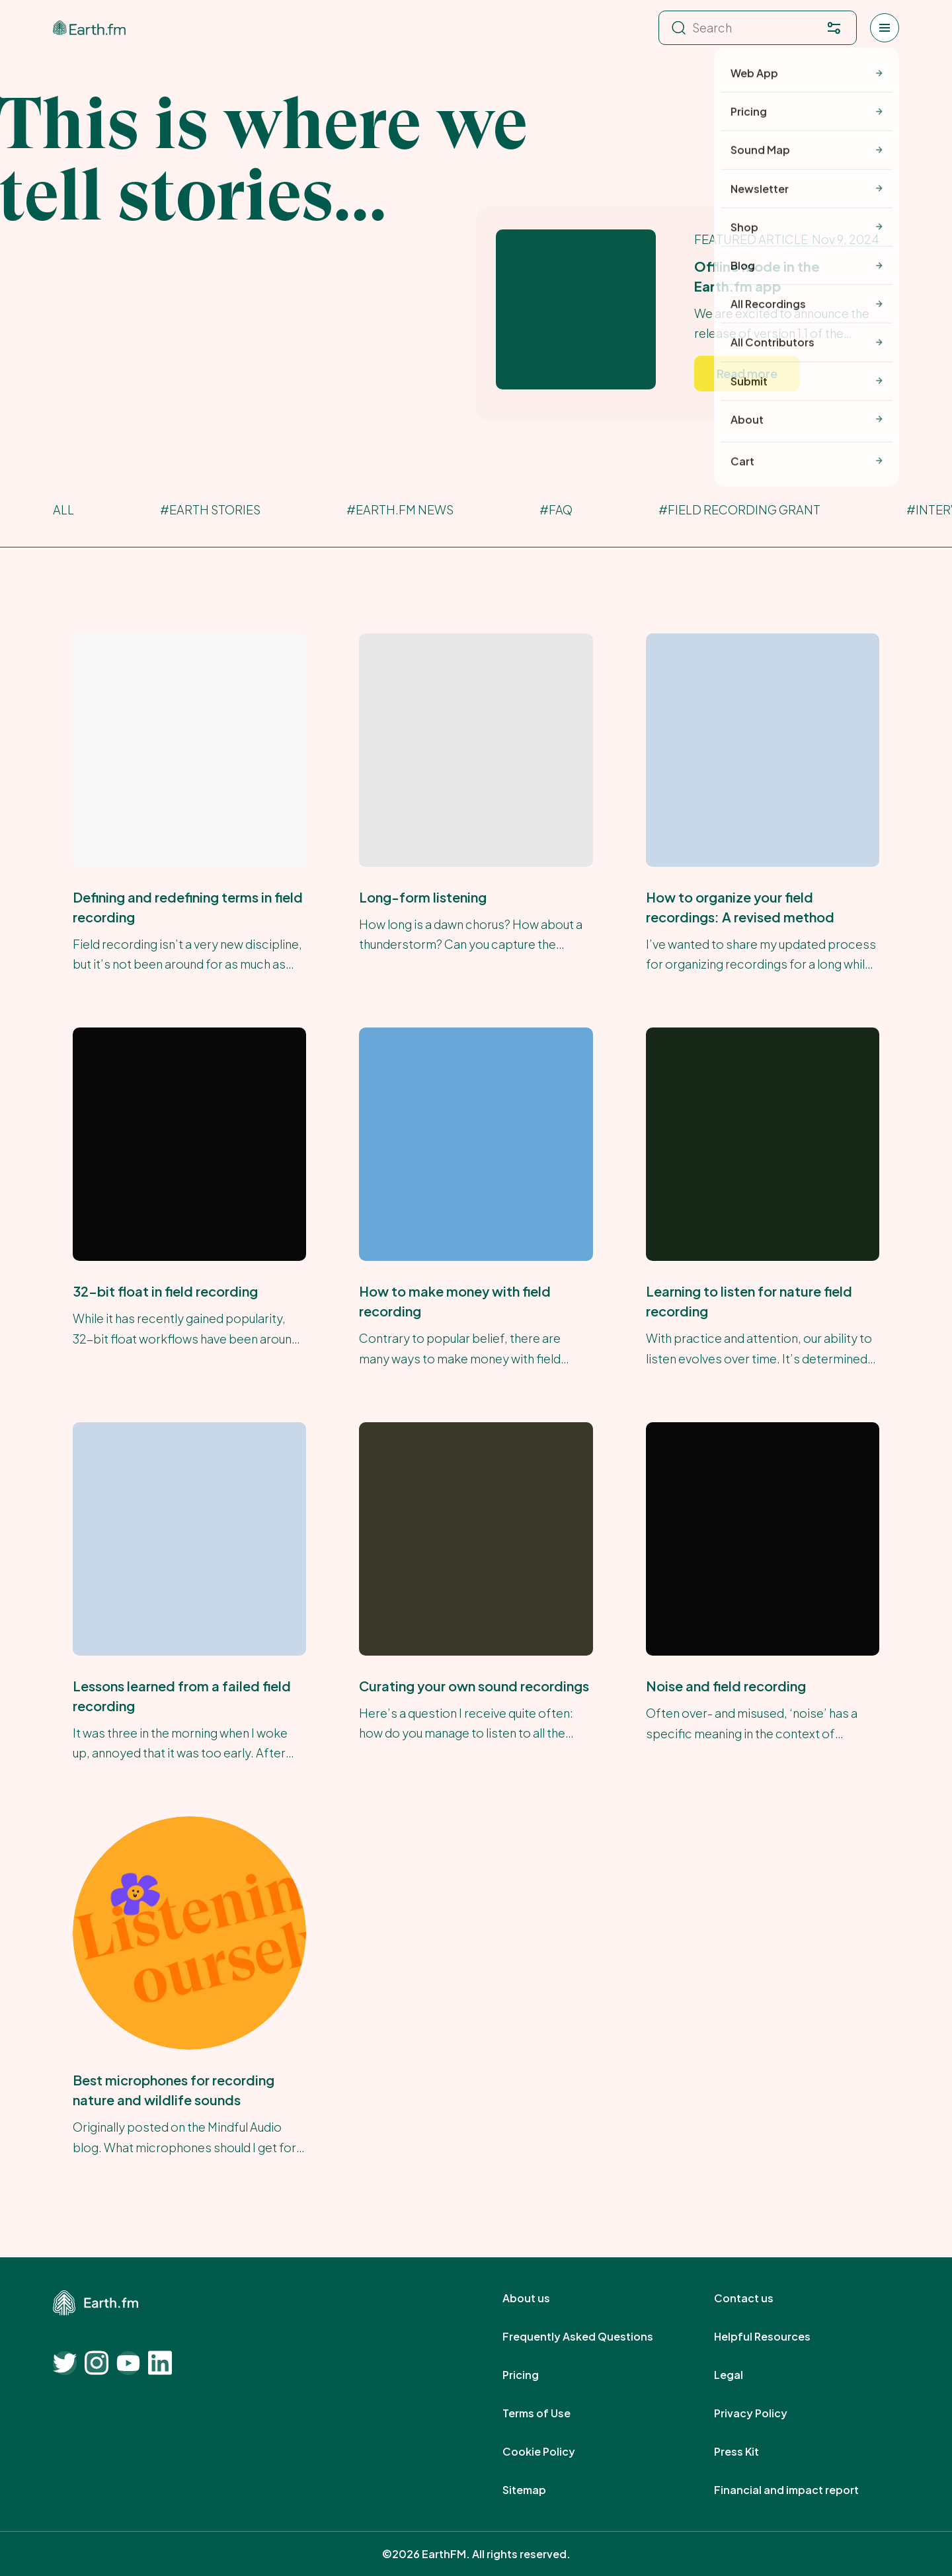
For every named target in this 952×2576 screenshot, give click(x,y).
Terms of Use (551, 2413)
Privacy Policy (765, 2413)
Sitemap (538, 2490)
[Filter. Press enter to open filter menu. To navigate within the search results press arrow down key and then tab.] (834, 28)
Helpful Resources (777, 2337)
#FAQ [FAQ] (556, 509)
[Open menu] (884, 27)
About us (540, 2298)
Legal (743, 2375)
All (63, 509)
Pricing (535, 2375)
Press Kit (751, 2452)
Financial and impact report (801, 2490)
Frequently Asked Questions (592, 2337)
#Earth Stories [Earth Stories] (210, 509)
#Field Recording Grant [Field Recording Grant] (739, 509)
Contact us (758, 2298)
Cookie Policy (553, 2452)
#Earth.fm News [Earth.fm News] (400, 509)
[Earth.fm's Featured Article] (687, 313)
